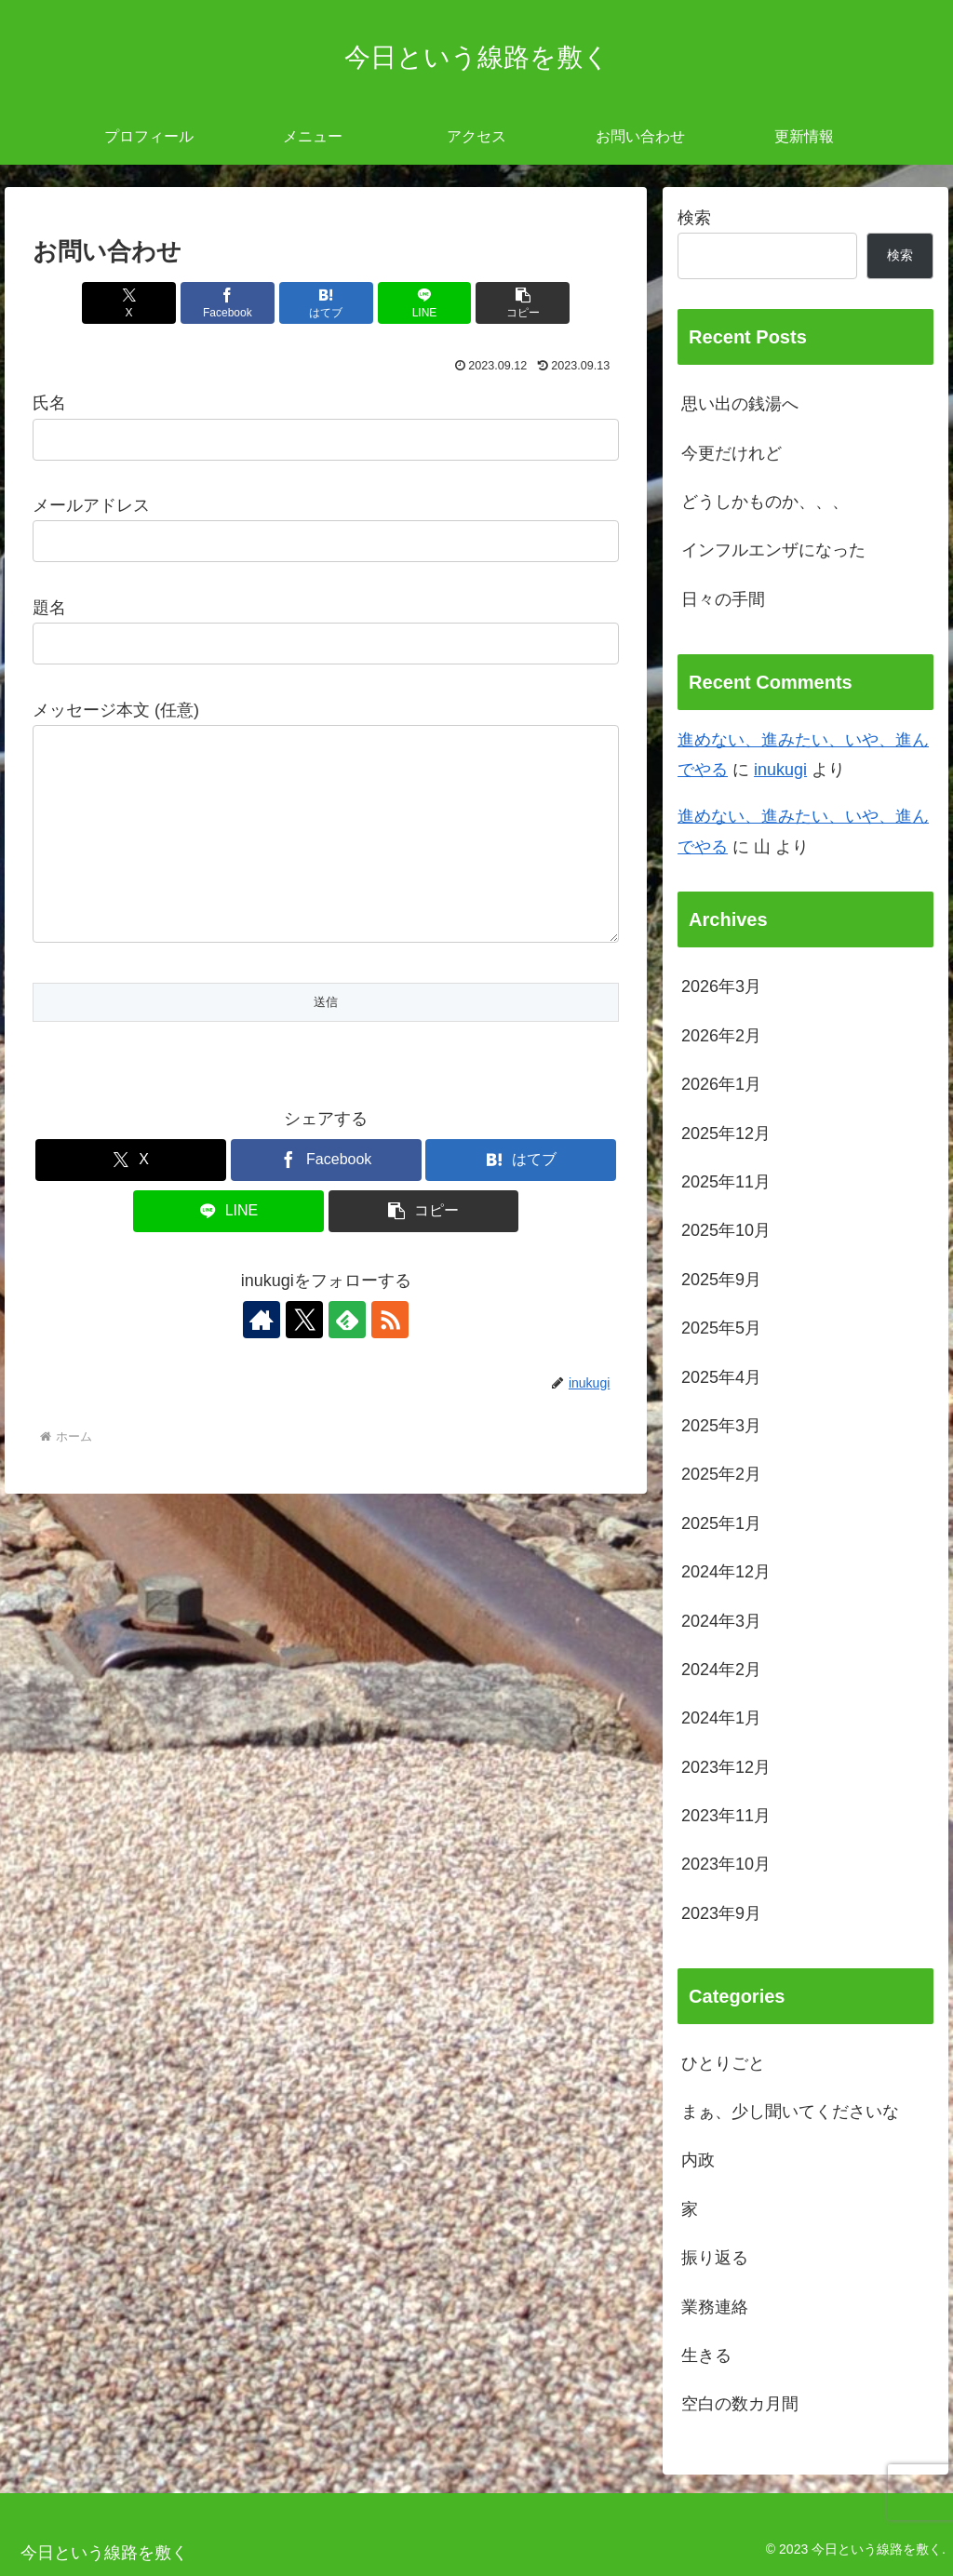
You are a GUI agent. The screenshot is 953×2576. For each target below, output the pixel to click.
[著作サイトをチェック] (261, 1319)
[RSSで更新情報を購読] (390, 1319)
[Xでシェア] (129, 303)
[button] (523, 303)
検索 (694, 217)
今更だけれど (731, 453)
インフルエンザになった (773, 550)
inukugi (780, 769)
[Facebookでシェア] (228, 303)
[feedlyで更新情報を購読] (347, 1319)
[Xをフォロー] (304, 1319)
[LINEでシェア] (425, 303)
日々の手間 (723, 599)
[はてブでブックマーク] (326, 303)
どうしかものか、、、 (765, 501)
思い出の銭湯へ (740, 404)
